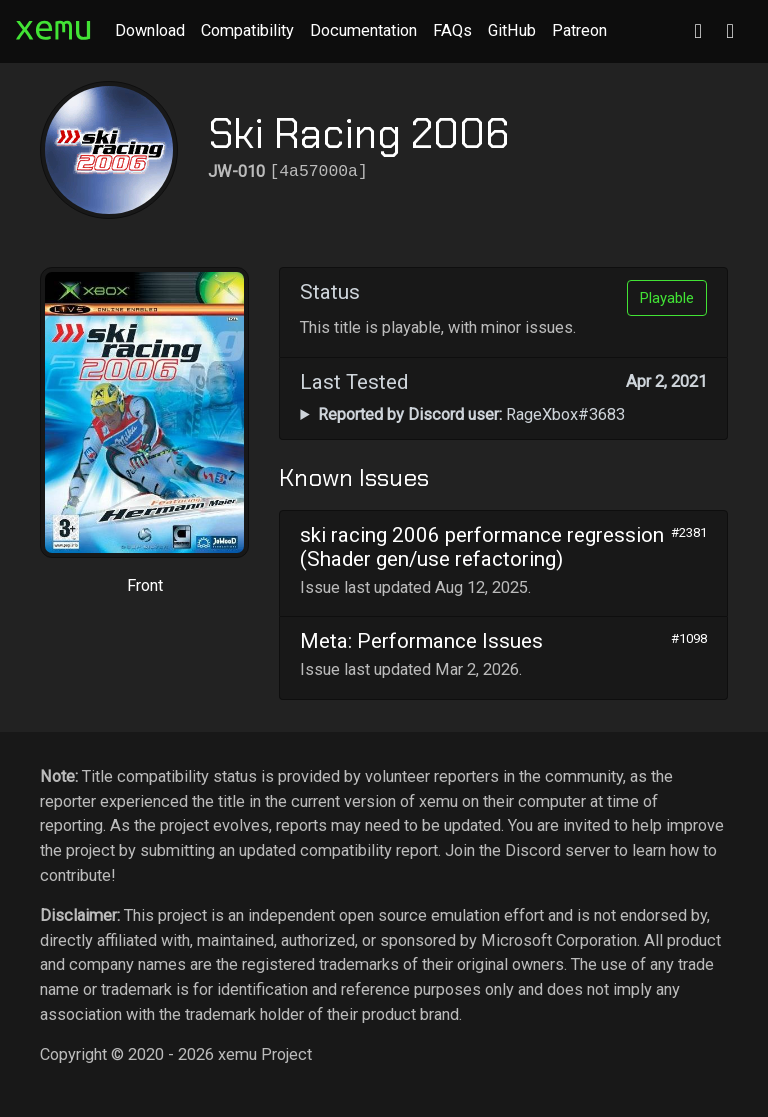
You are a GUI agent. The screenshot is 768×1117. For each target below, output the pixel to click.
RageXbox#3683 (471, 414)
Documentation (363, 30)
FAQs (452, 30)
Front (145, 585)
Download (150, 30)
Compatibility (247, 30)
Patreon (579, 30)
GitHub (512, 30)
